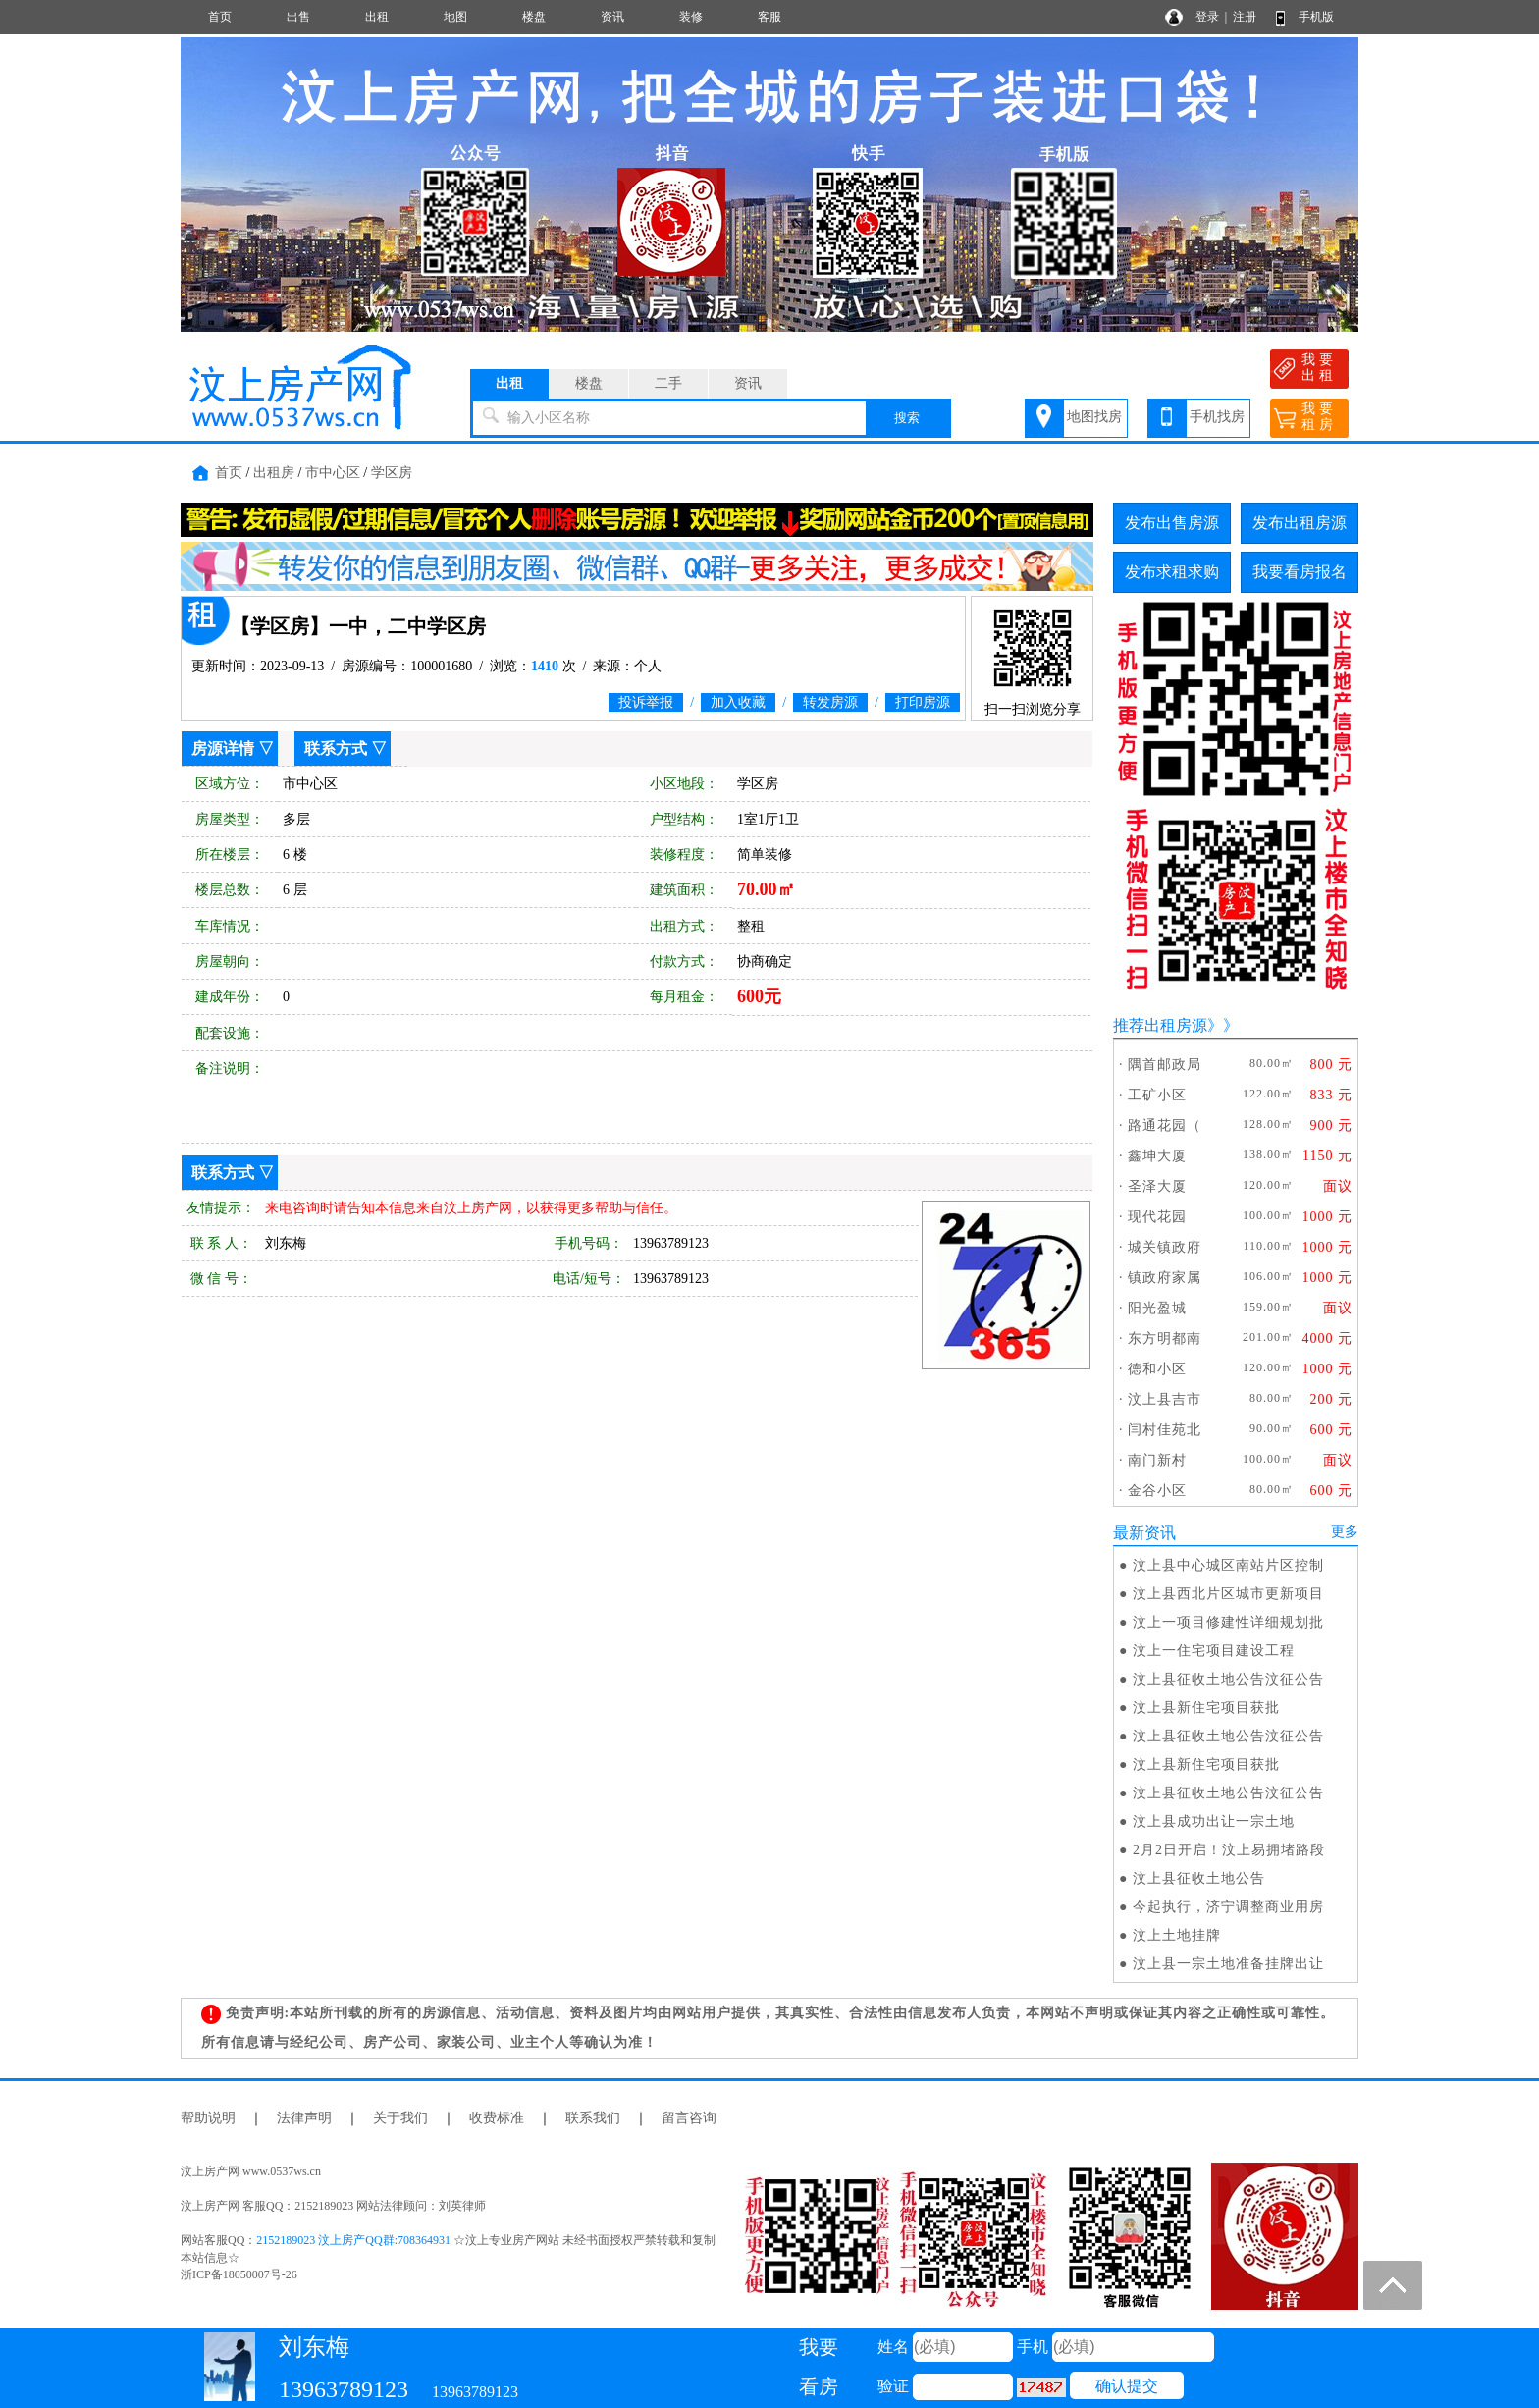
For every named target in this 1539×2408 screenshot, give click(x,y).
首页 (220, 17)
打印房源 (922, 702)
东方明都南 (1164, 1338)
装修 (691, 17)
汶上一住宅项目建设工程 (1214, 1650)
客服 (769, 17)
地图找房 (1094, 416)
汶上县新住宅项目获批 (1206, 1707)
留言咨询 (689, 2118)
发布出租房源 (1299, 522)
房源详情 (222, 748)
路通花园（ (1164, 1125)
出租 (377, 17)
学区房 (391, 472)
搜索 (907, 417)
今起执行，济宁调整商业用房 (1228, 1907)
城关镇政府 (1164, 1247)
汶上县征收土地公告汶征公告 (1228, 1679)
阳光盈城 (1157, 1308)
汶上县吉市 (1164, 1399)
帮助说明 (208, 2118)
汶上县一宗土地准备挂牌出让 (1228, 1963)
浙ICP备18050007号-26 (239, 2274)
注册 (1244, 17)
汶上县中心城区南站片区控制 (1228, 1565)
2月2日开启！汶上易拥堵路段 (1229, 1850)
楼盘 (534, 17)
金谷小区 (1157, 1490)
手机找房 (1217, 416)
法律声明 (304, 2118)
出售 (298, 17)
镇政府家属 (1164, 1277)
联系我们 (592, 2118)
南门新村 (1157, 1460)
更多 (1344, 1532)
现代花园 (1157, 1216)
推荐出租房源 (1160, 1025)
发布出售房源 (1172, 522)
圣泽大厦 (1157, 1186)
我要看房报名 (1299, 571)
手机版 (1316, 17)
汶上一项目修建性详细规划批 (1228, 1622)
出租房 (273, 472)
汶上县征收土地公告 (1199, 1878)
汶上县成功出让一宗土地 (1214, 1821)
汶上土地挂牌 (1177, 1935)
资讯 (612, 17)
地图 (455, 17)
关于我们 (400, 2118)
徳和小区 (1157, 1369)
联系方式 (335, 748)
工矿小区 (1157, 1095)
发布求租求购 (1172, 571)
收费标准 (496, 2118)
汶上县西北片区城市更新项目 (1228, 1593)
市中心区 (332, 472)
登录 (1207, 17)
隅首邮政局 (1164, 1064)
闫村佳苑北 (1164, 1429)
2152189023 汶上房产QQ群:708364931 (353, 2240)
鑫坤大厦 (1157, 1156)
